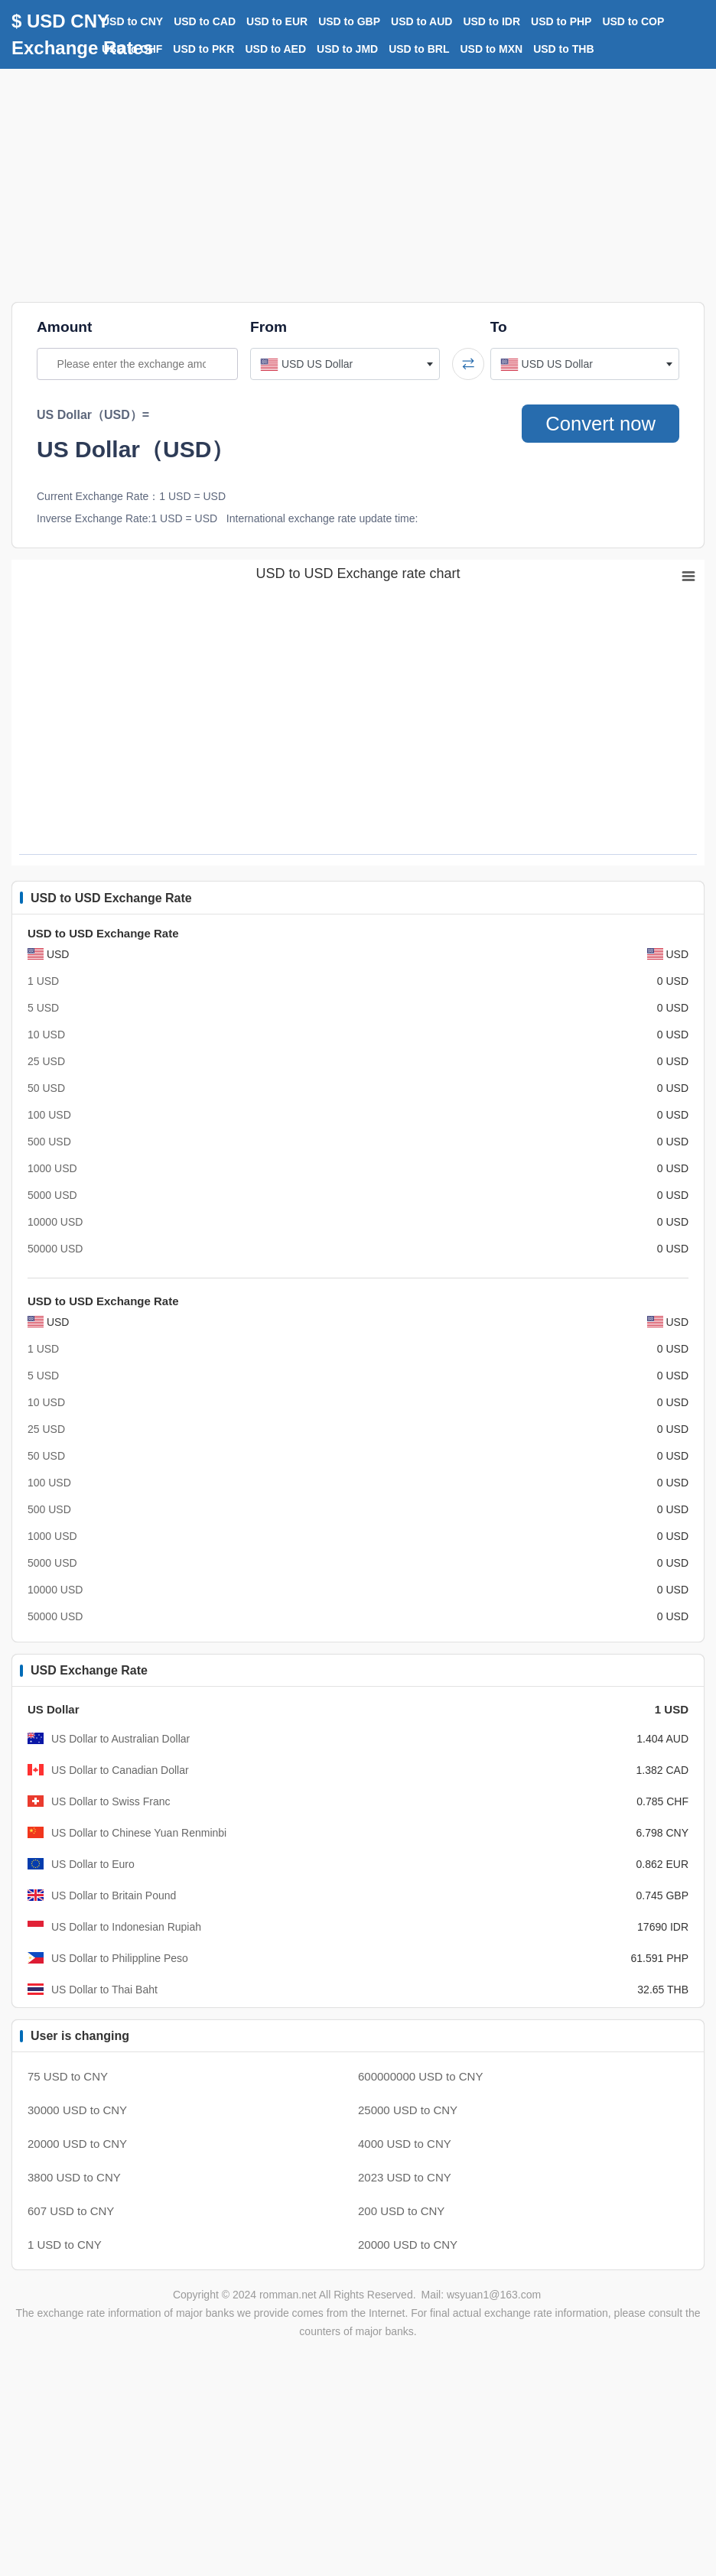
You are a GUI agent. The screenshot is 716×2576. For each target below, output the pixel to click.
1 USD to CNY (65, 2244)
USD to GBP (349, 21)
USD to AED (275, 49)
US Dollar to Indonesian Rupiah (126, 1927)
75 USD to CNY (68, 2076)
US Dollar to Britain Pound (113, 1895)
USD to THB (563, 49)
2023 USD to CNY (404, 2177)
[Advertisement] (358, 183)
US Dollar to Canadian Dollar (120, 1770)
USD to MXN (492, 49)
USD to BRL (419, 49)
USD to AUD (421, 21)
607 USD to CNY (71, 2210)
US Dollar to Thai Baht (104, 1989)
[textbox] (345, 364)
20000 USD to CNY (77, 2143)
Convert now (600, 423)
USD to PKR (203, 49)
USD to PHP (561, 21)
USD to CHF (132, 49)
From (268, 327)
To (498, 327)
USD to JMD (347, 49)
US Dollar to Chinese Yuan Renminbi (138, 1833)
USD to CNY (132, 21)
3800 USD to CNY (74, 2177)
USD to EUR (277, 21)
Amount (64, 327)
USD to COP (633, 21)
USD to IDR (491, 21)
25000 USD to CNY (407, 2109)
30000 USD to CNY (77, 2109)
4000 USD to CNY (404, 2143)
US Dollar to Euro (93, 1864)
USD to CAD (205, 21)
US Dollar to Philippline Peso (119, 1958)
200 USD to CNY (401, 2210)
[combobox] (345, 364)
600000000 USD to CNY (420, 2076)
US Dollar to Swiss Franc (111, 1801)
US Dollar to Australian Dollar (120, 1739)
